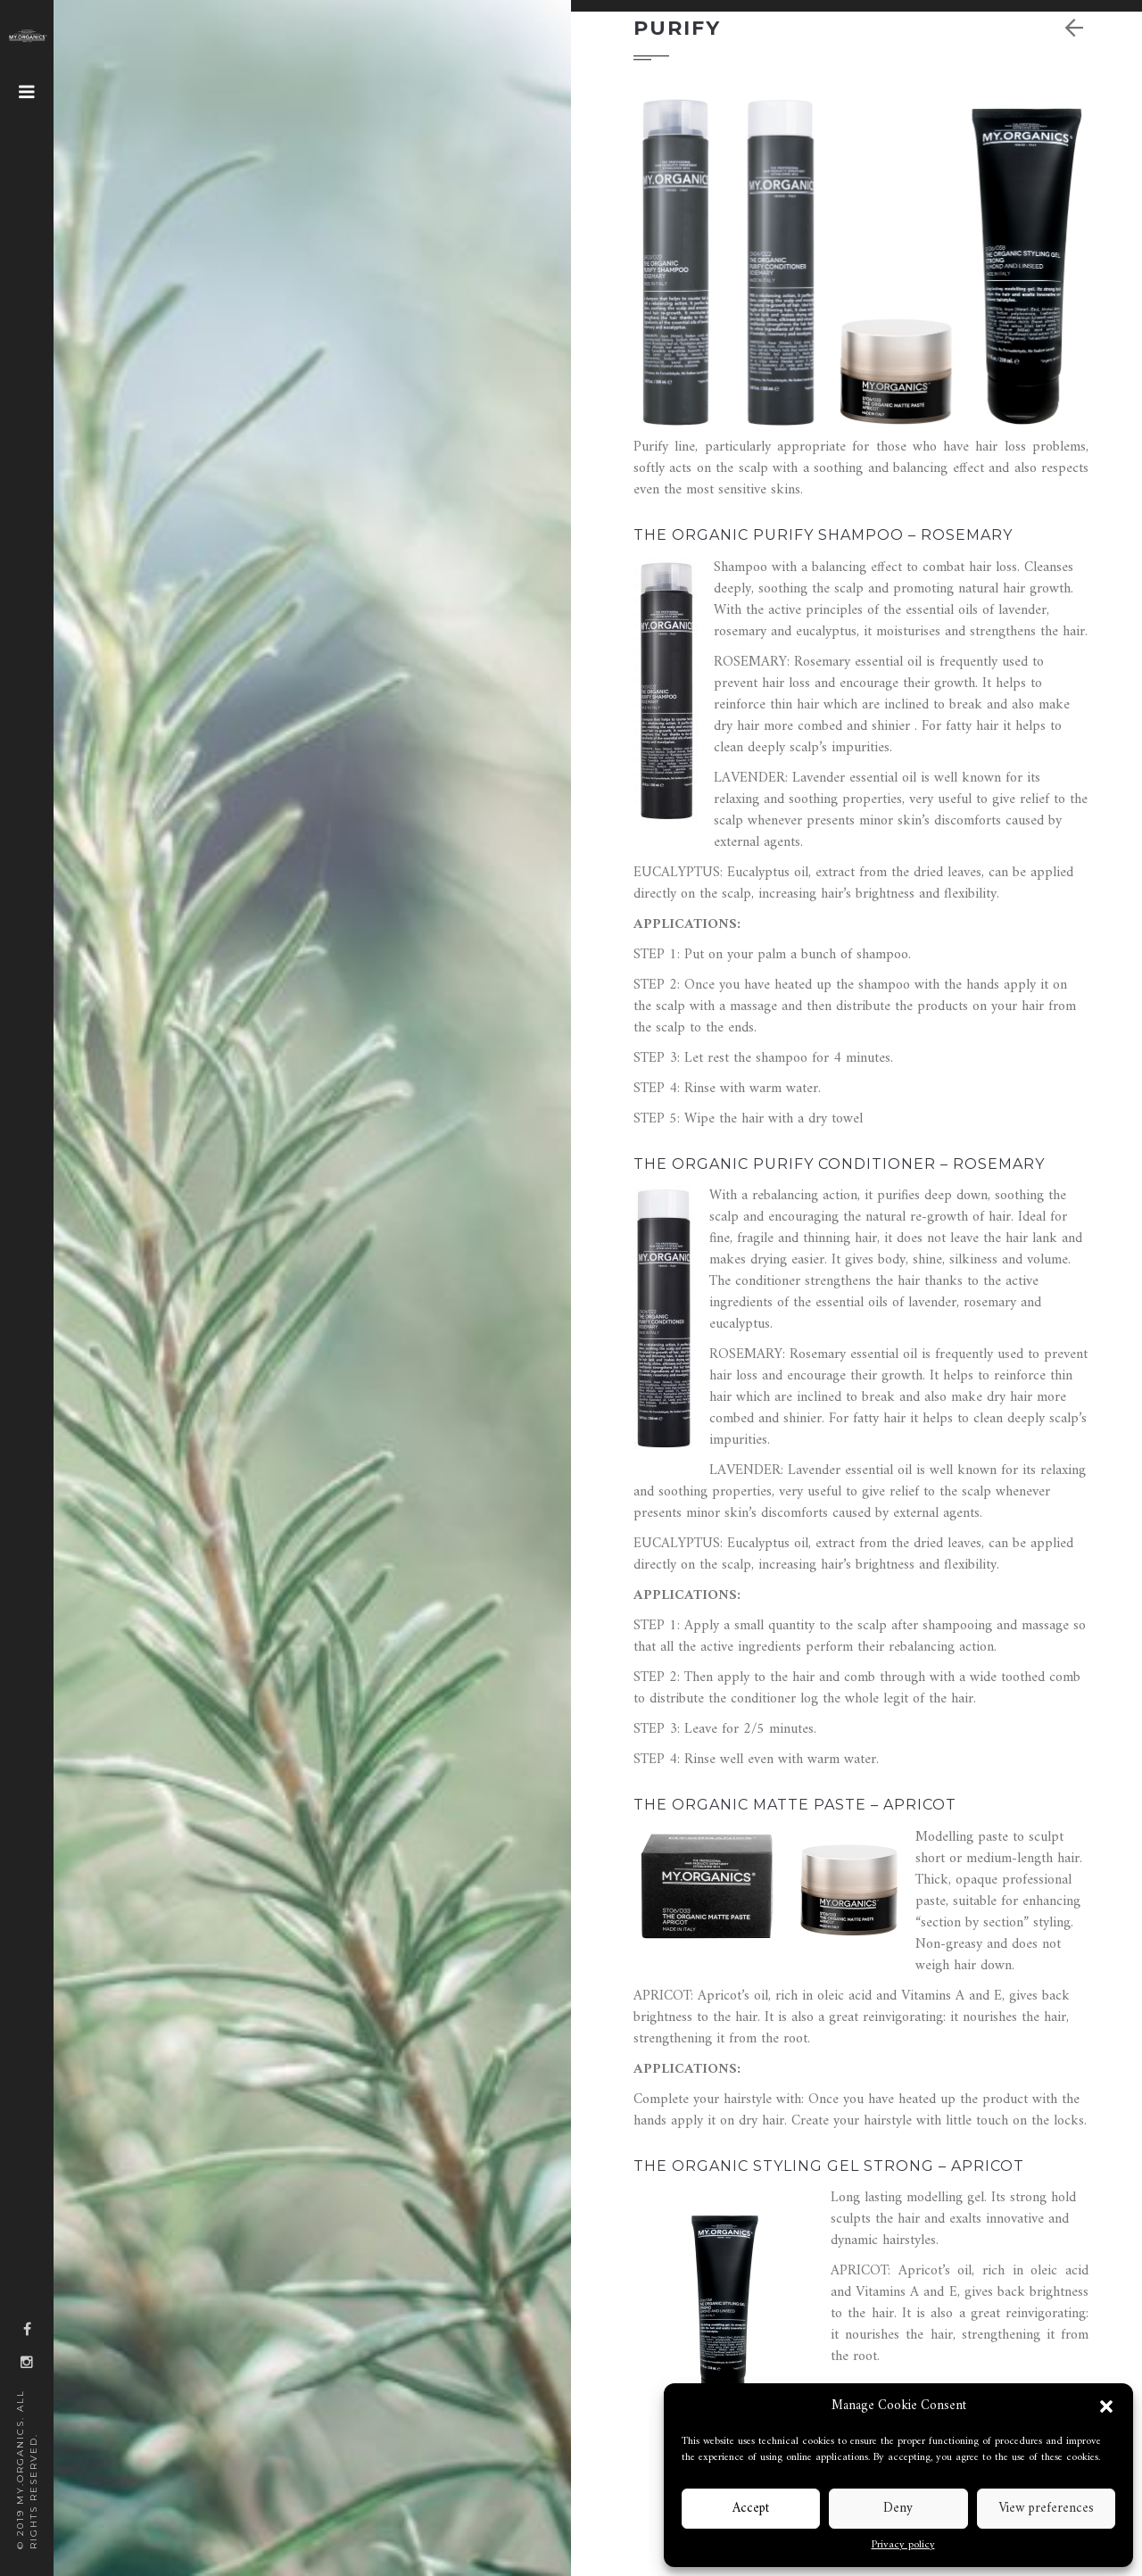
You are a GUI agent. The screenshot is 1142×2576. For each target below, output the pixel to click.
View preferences (1046, 2509)
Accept (750, 2509)
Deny (898, 2509)
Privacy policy (903, 2546)
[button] (1106, 2406)
